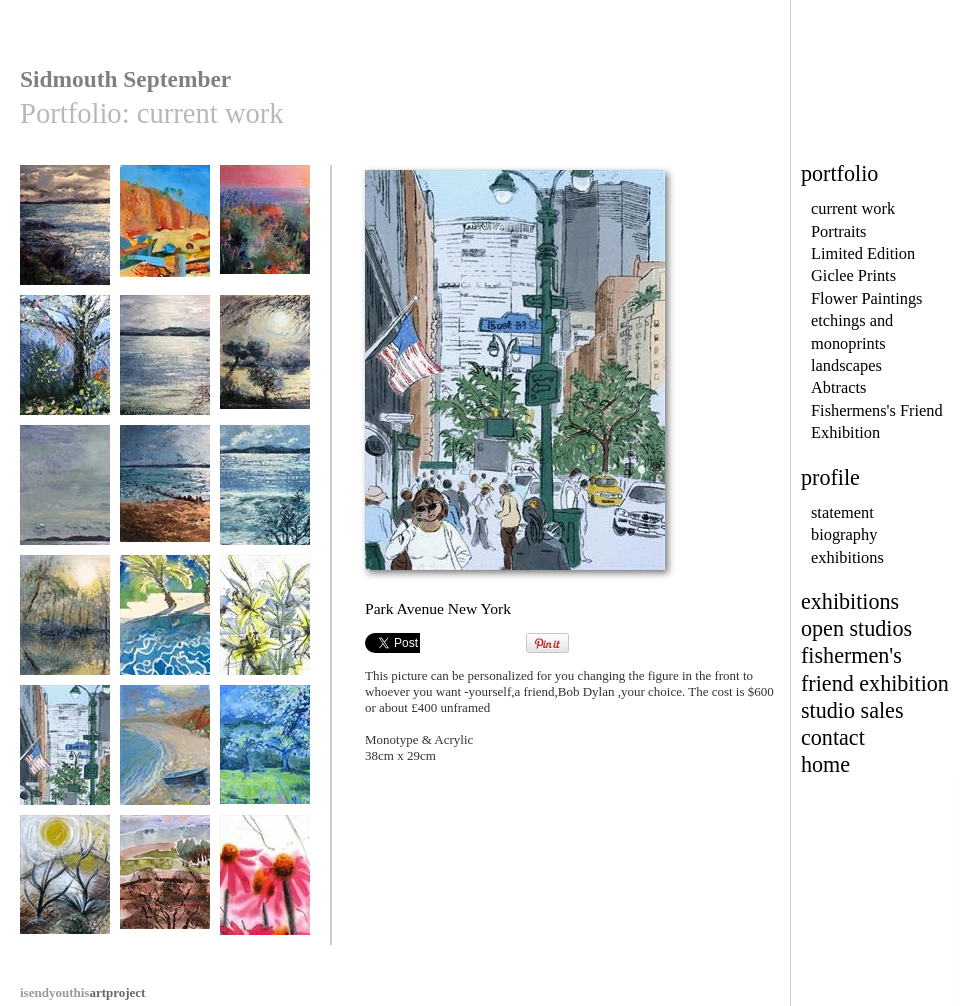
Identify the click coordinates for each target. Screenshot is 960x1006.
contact (833, 737)
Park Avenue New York (65, 761)
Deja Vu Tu (265, 234)
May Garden (65, 364)
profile (830, 477)
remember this (65, 494)
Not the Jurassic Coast (65, 891)
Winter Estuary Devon (165, 371)
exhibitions (847, 557)
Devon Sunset (165, 494)
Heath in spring (165, 884)
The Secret (265, 364)
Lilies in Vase (265, 624)
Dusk (65, 234)
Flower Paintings (866, 298)
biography (844, 534)
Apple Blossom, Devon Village (265, 761)
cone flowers (265, 884)
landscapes (846, 365)
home (825, 764)
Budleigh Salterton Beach (165, 761)
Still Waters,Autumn (65, 631)
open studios (856, 628)
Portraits (839, 231)
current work (853, 208)
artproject (82, 992)
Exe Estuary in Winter (265, 501)
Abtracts (838, 387)
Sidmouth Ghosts (165, 234)
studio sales (852, 710)
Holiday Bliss (165, 624)
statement (842, 512)
